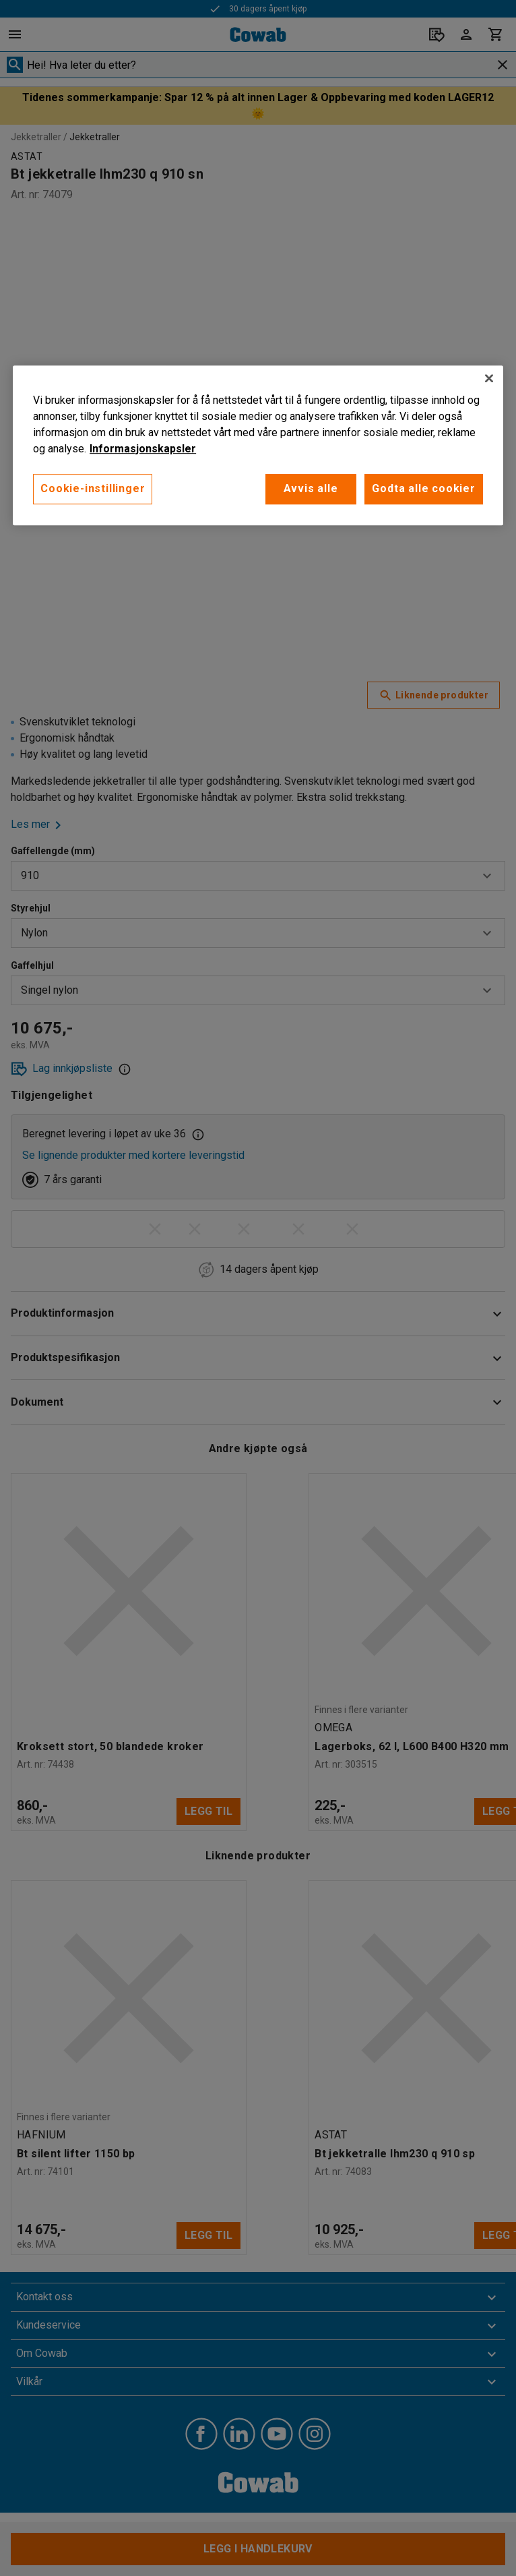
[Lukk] (489, 378)
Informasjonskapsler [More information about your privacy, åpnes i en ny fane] (143, 448)
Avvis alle (306, 488)
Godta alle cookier (423, 488)
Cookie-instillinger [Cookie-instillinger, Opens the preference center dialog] (92, 488)
